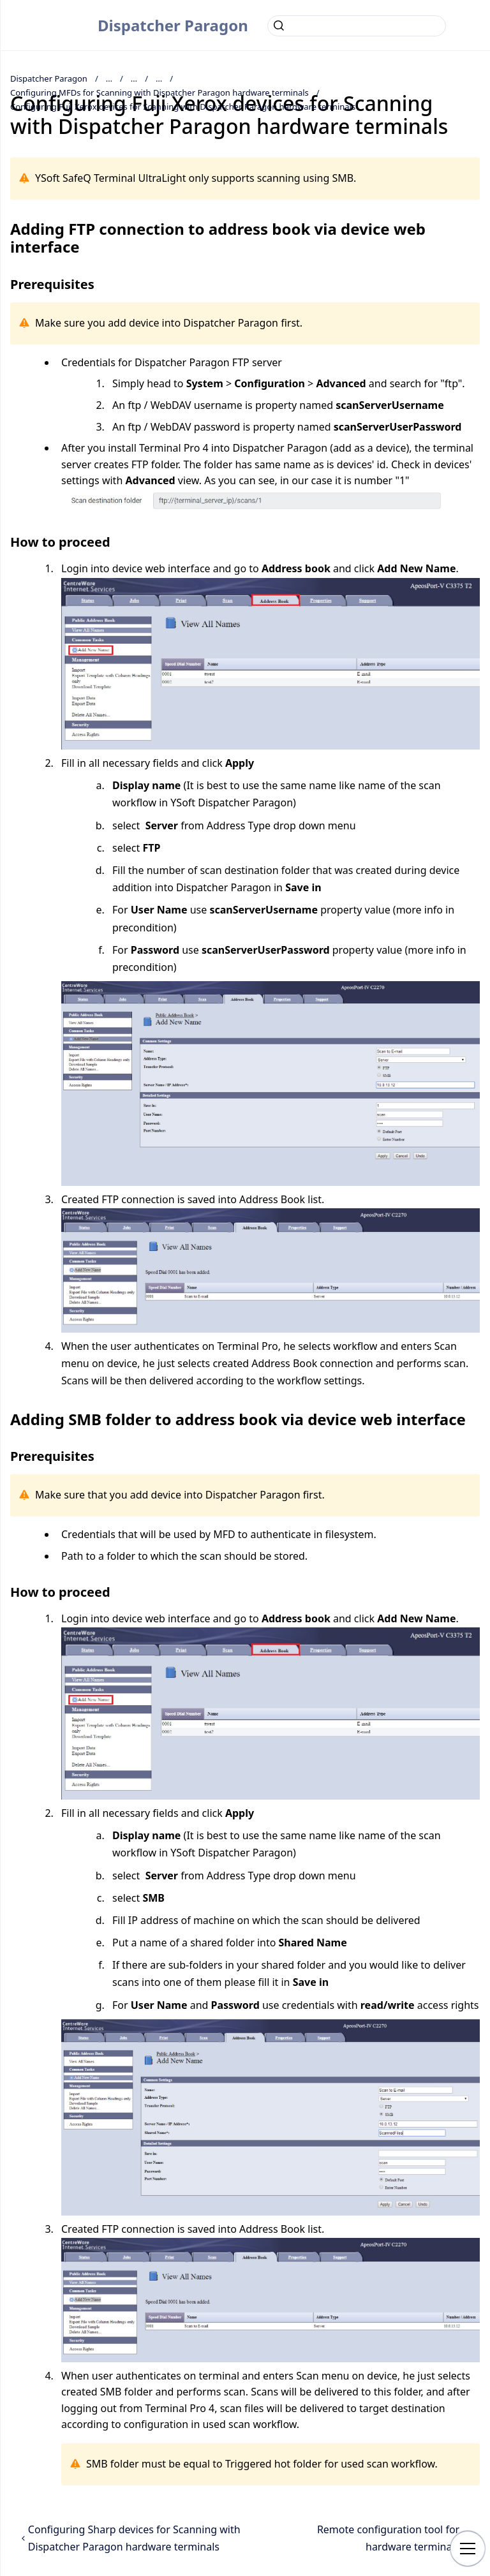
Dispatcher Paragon (173, 25)
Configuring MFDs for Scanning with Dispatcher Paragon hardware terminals (159, 92)
